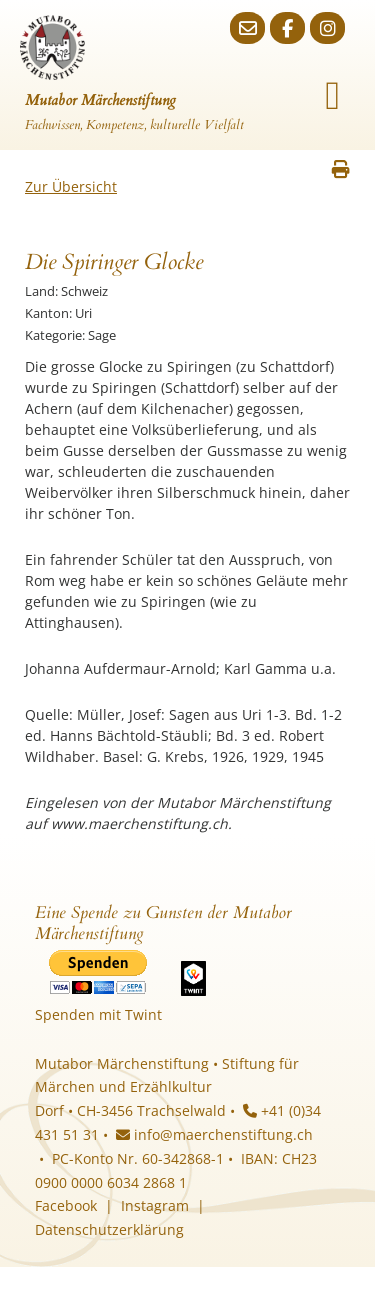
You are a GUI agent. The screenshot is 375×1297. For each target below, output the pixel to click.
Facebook (66, 1205)
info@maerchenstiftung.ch (214, 1134)
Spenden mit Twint (98, 1014)
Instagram (155, 1205)
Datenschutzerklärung (109, 1229)
